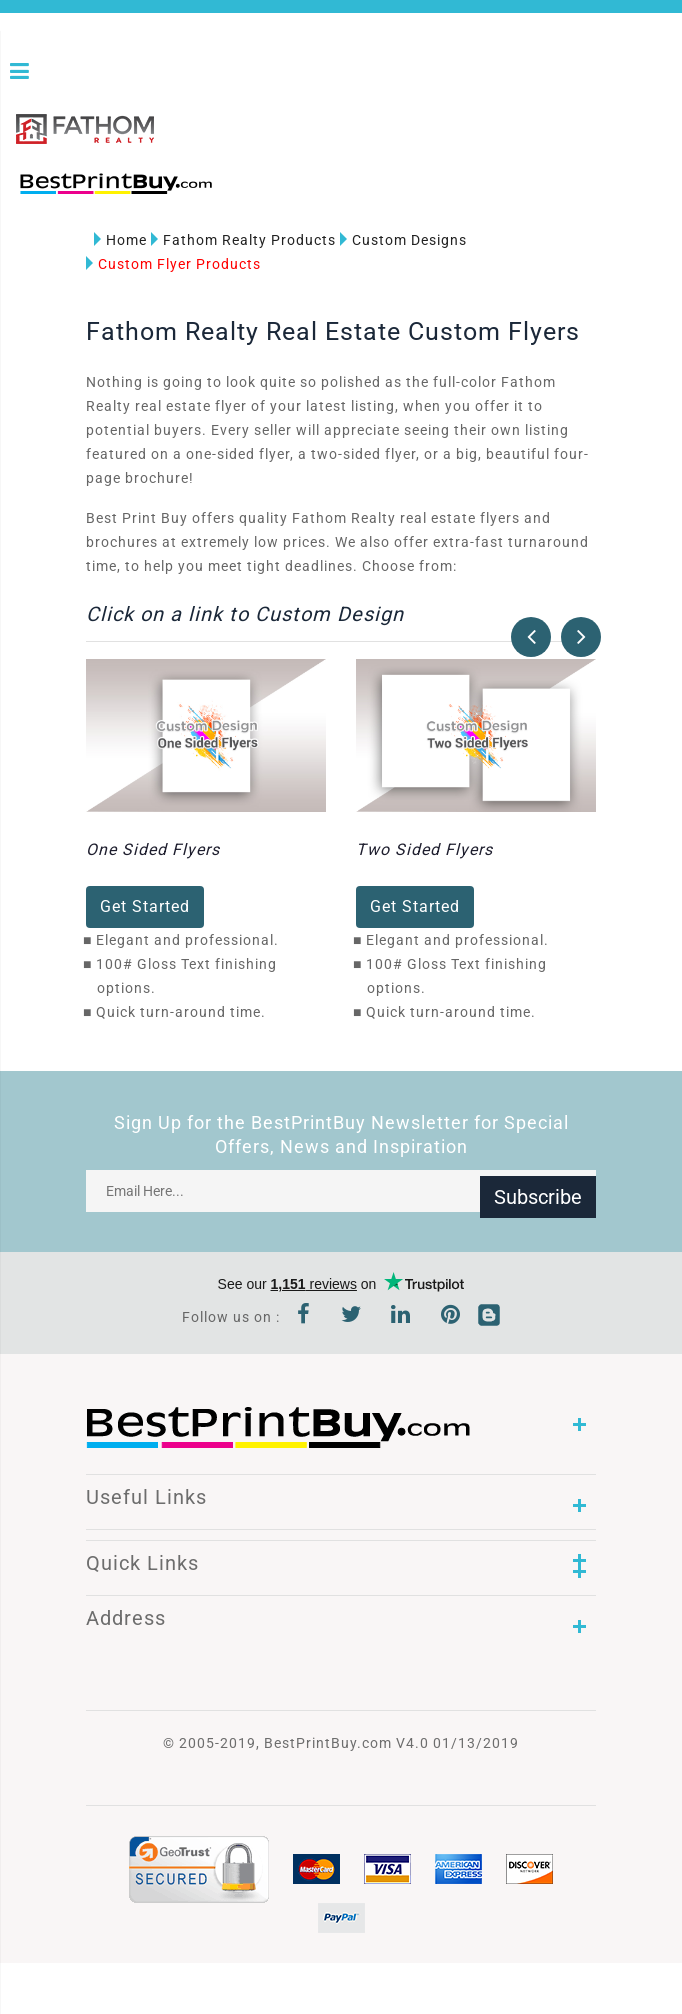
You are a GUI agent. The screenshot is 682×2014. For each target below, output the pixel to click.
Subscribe (538, 1189)
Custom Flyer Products (173, 261)
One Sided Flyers (153, 847)
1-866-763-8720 (251, 189)
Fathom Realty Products (243, 237)
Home (120, 237)
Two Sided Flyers (424, 847)
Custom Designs (403, 237)
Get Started (145, 904)
